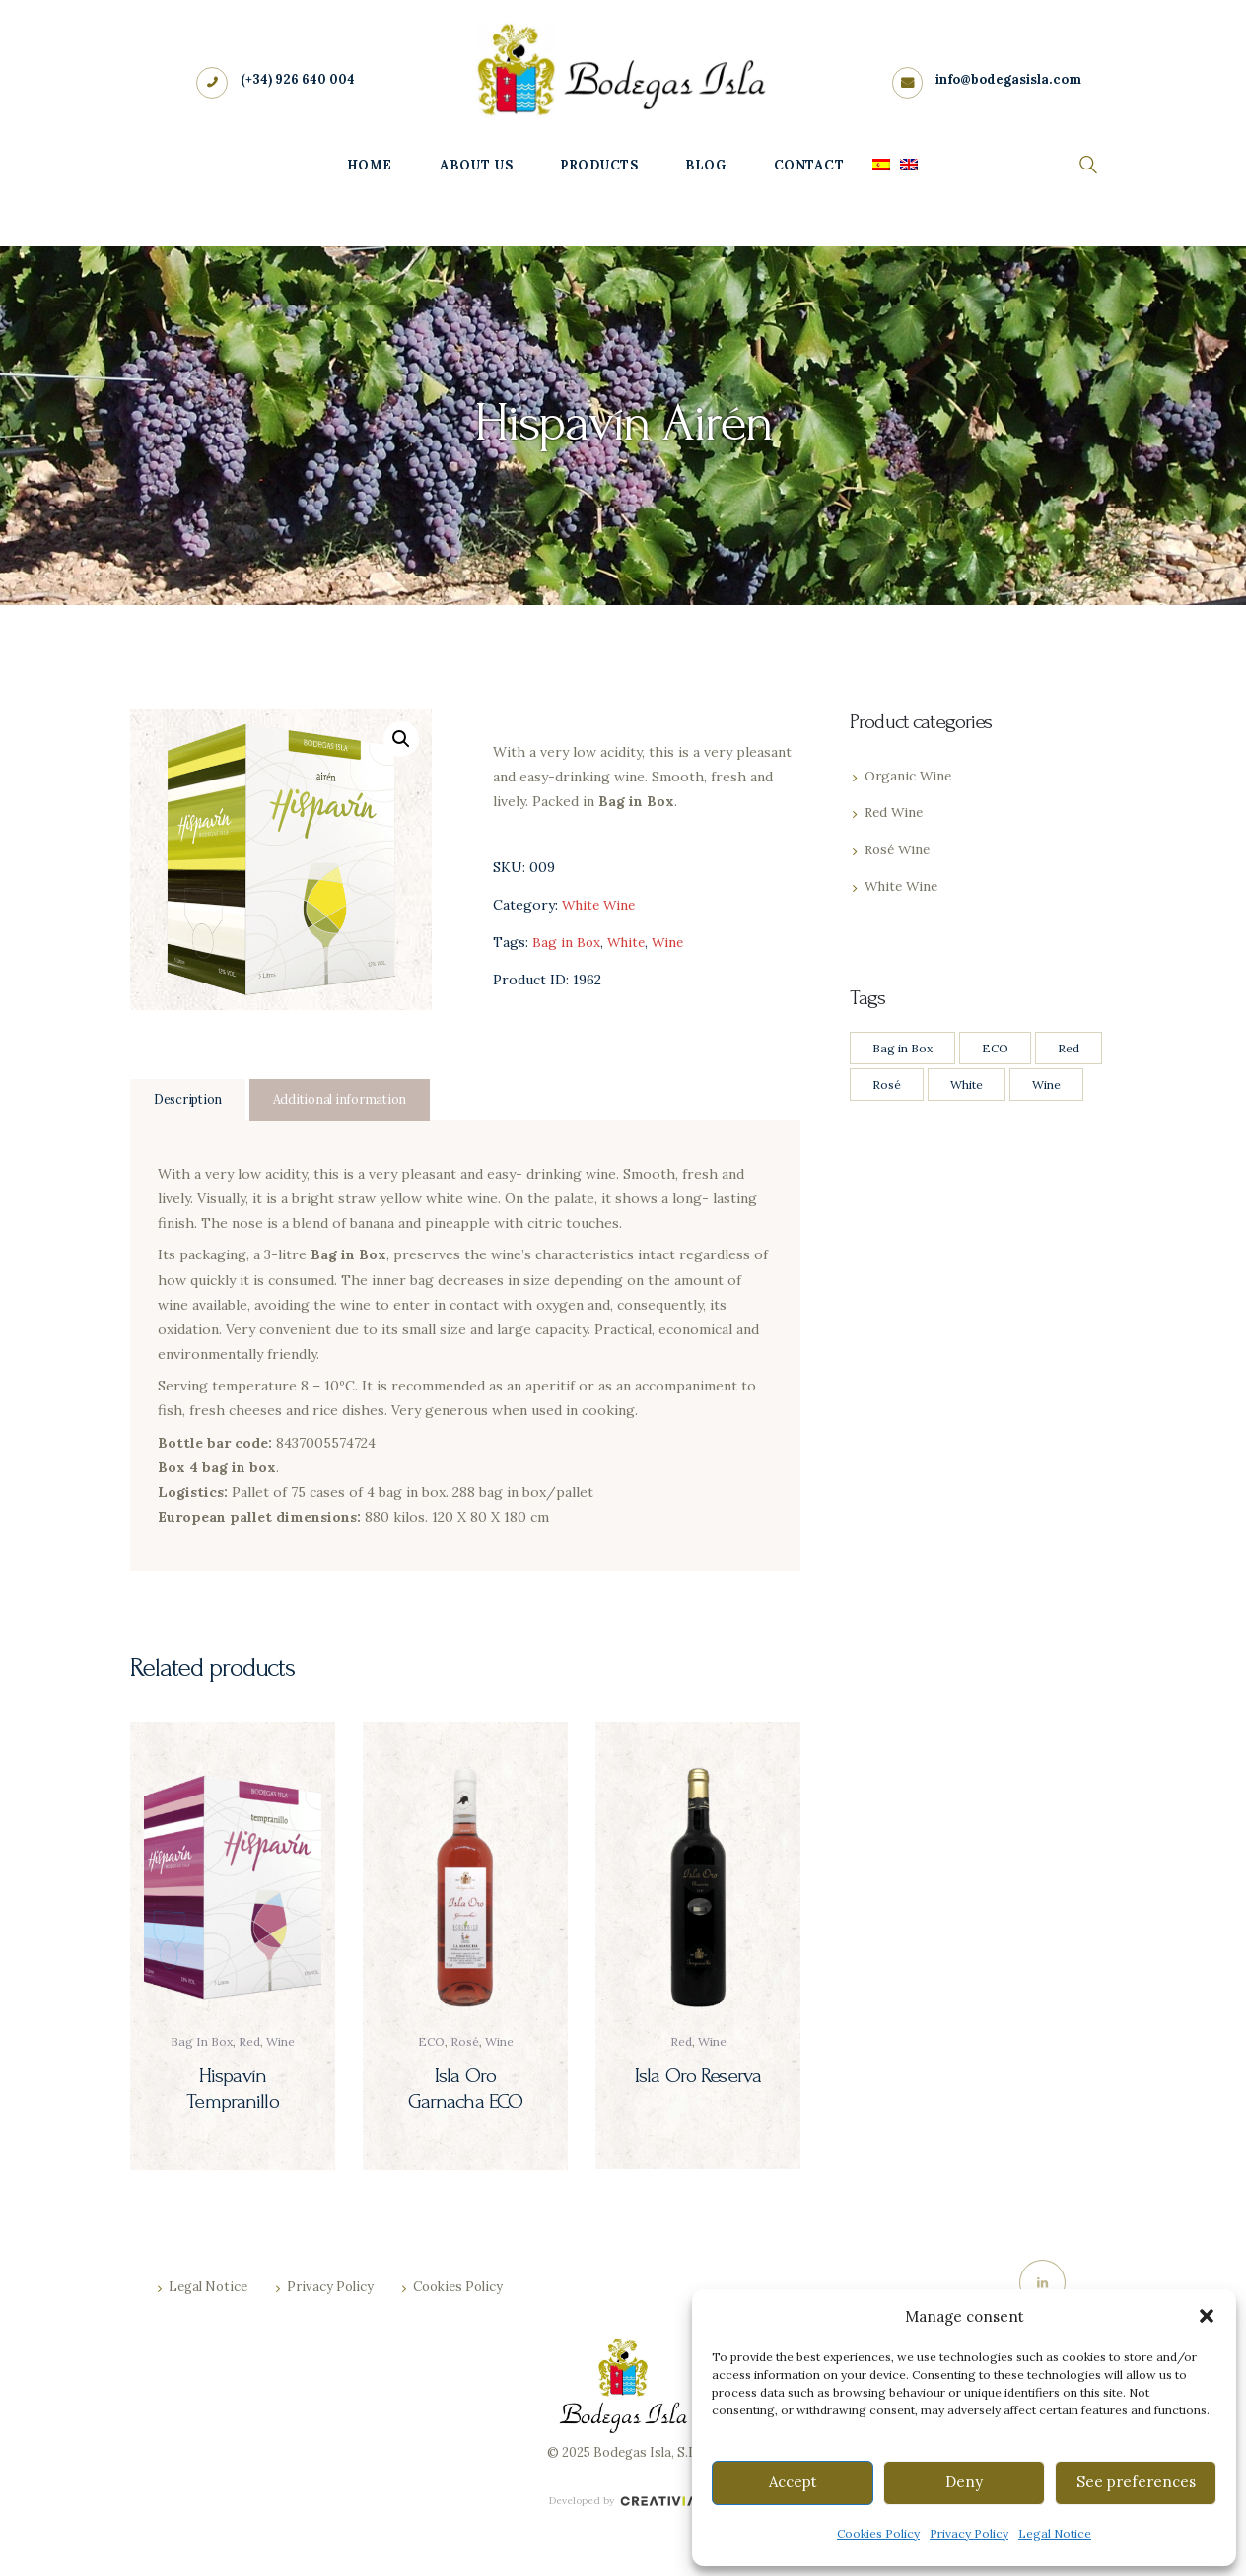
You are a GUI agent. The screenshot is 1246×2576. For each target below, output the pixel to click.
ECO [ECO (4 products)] (995, 1048)
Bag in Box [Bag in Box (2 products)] (902, 1048)
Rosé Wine (899, 849)
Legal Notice (1054, 2533)
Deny (964, 2482)
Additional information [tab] (346, 1100)
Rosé (464, 2043)
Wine (672, 942)
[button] (1206, 2316)
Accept (793, 2482)
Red (249, 2043)
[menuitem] (881, 167)
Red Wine (896, 812)
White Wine (601, 905)
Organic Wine (909, 775)
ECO (431, 2043)
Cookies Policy (878, 2533)
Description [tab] (190, 1100)
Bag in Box (566, 942)
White (628, 942)
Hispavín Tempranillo (232, 2090)
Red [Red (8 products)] (1068, 1048)
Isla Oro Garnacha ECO (465, 2090)
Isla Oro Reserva (698, 2077)
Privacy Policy (969, 2533)
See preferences (1136, 2482)
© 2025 (568, 2458)
